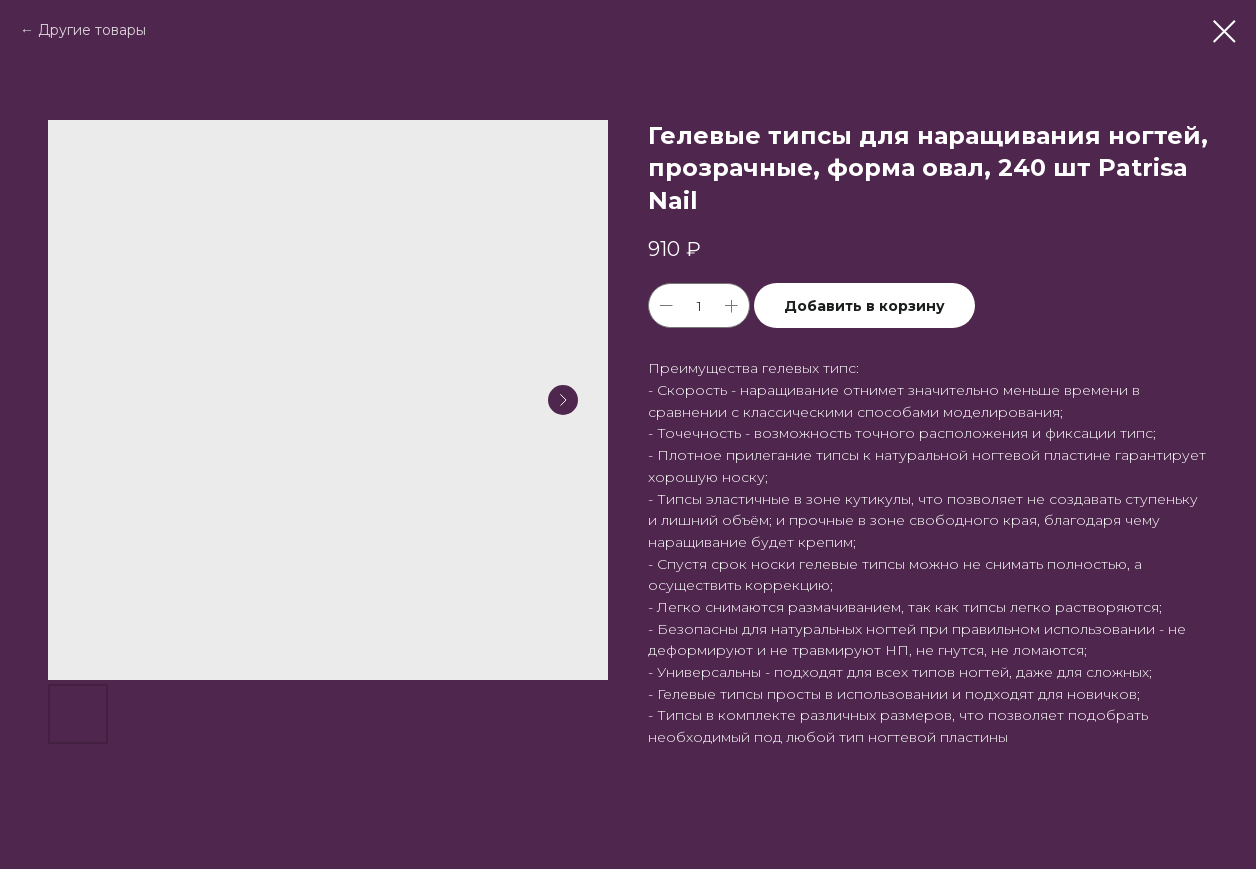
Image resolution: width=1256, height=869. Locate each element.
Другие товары (92, 30)
